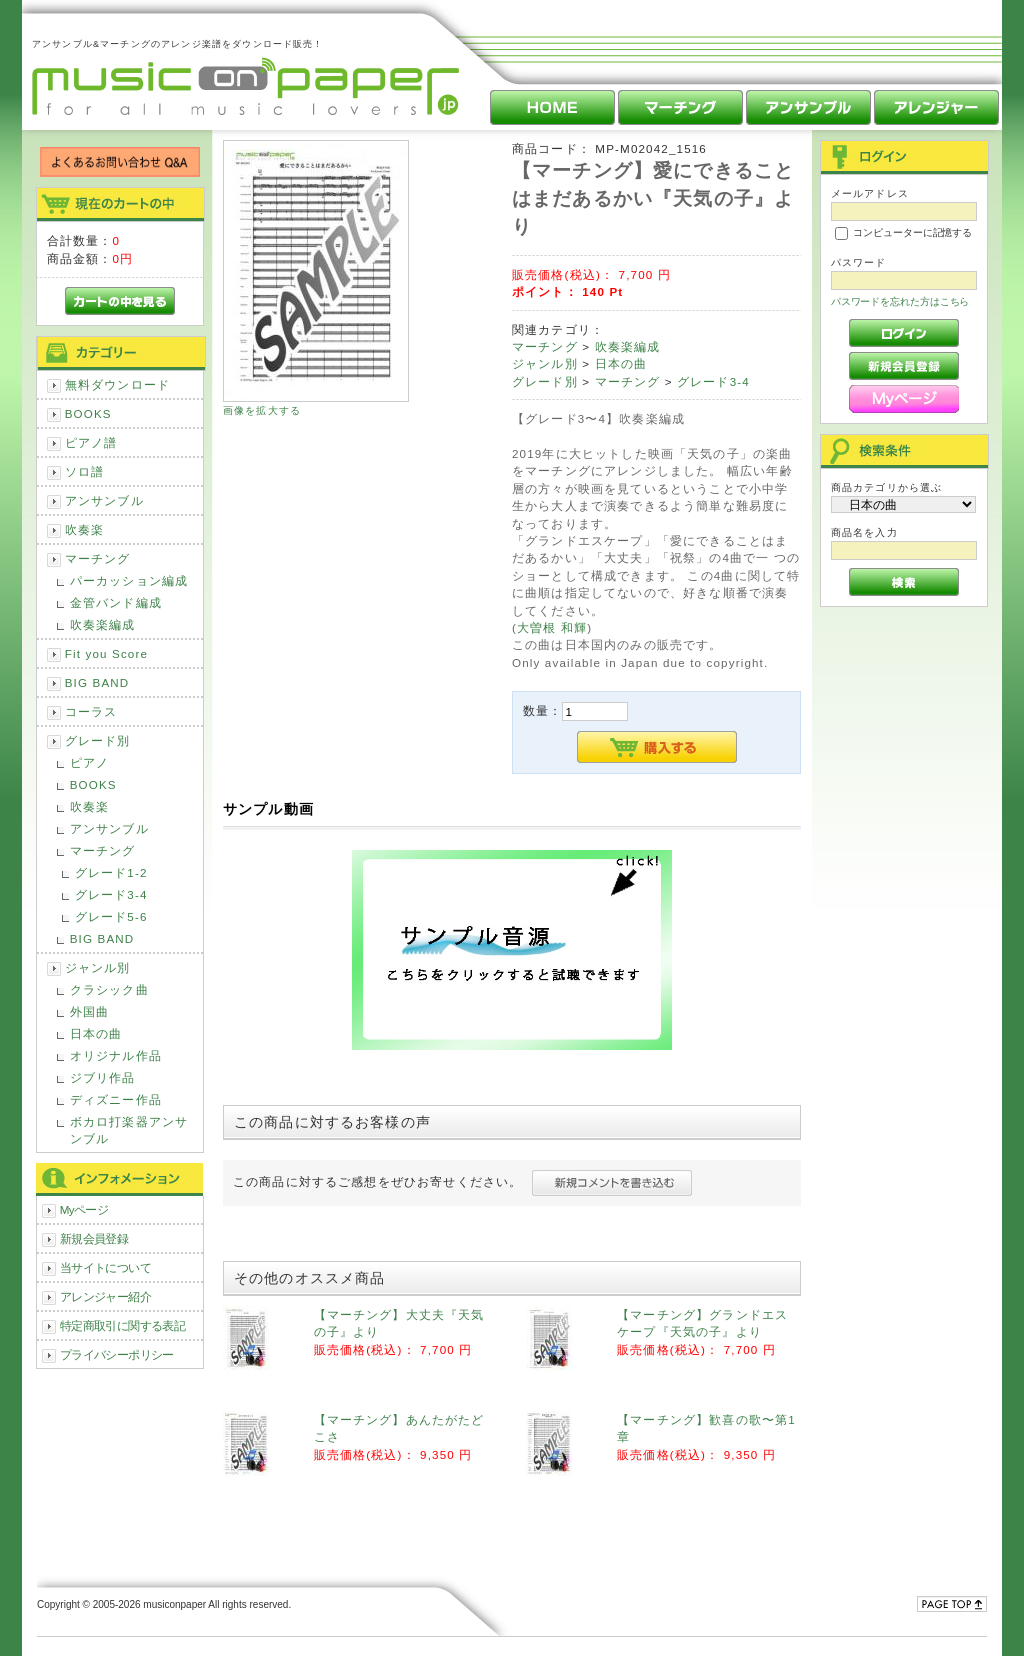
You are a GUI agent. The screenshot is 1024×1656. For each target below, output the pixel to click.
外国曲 (89, 1011)
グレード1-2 (111, 872)
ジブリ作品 (103, 1077)
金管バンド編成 (116, 602)
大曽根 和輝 (552, 627)
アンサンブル (104, 500)
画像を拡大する (262, 410)
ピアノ (89, 762)
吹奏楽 (84, 529)
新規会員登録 (94, 1238)
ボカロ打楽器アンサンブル (129, 1130)
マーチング (98, 558)
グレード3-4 (111, 894)
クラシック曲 (109, 989)
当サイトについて (105, 1267)
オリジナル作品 (116, 1055)
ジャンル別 (98, 967)
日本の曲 (96, 1033)
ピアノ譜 (91, 442)
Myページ (84, 1209)
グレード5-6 (111, 916)
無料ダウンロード (117, 384)
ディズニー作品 (116, 1099)
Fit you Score (106, 653)
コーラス (91, 711)
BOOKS (88, 413)
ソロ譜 (84, 471)
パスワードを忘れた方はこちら (900, 301)
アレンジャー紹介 (105, 1296)
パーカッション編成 (129, 580)
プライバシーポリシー (117, 1354)
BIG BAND (97, 682)
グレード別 (98, 740)
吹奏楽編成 (103, 624)
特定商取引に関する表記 (123, 1325)
